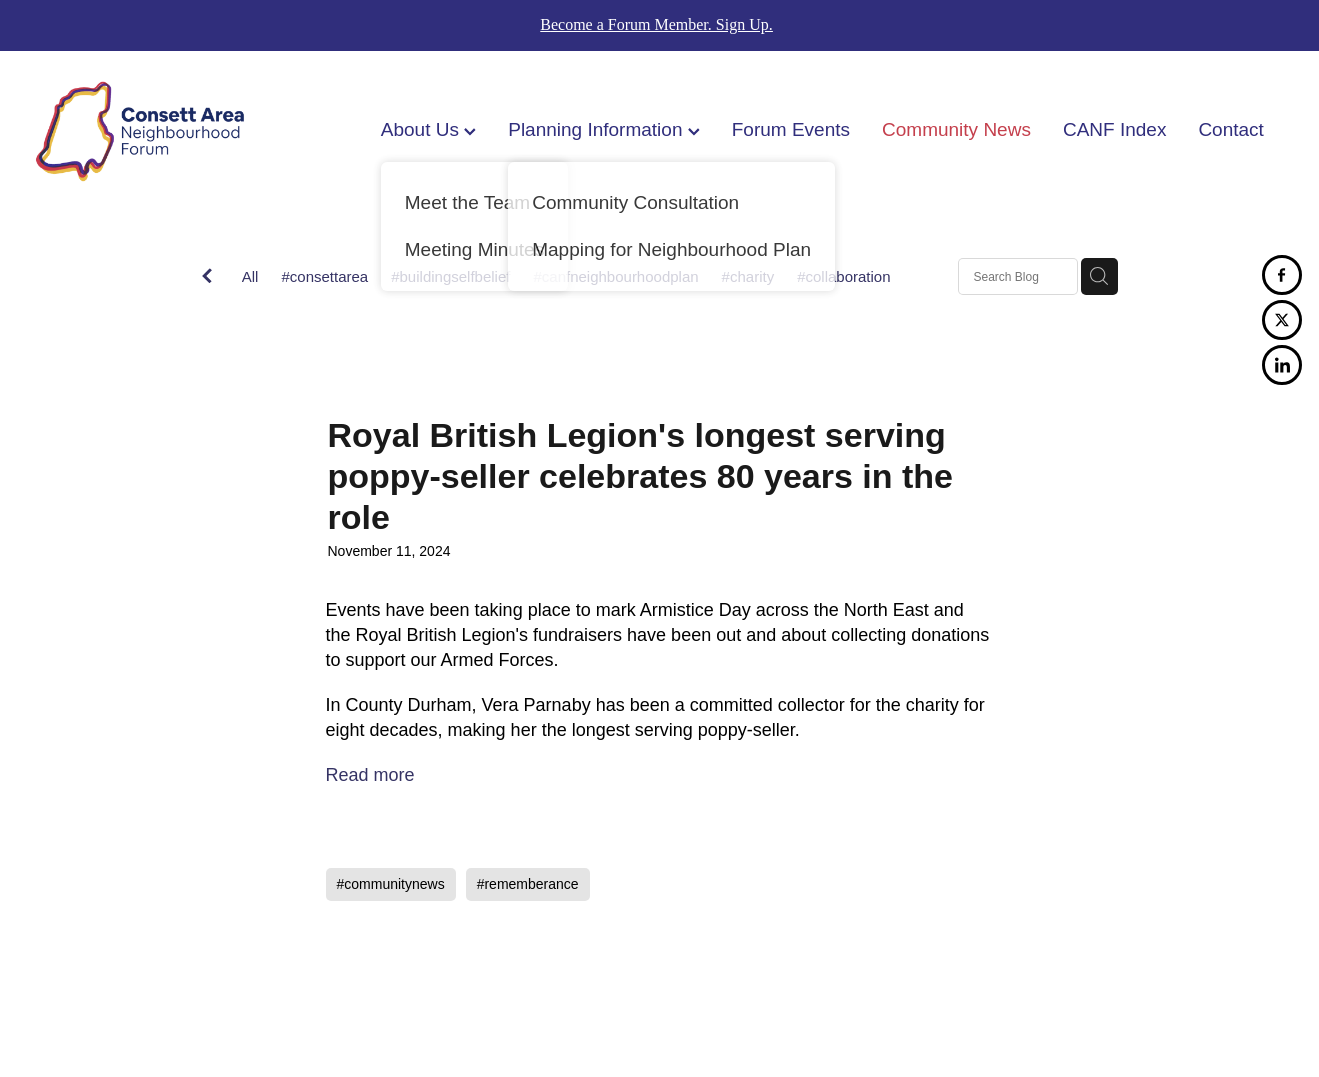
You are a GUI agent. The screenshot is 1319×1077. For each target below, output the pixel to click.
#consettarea (324, 276)
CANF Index (1114, 129)
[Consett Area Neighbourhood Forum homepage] (160, 131)
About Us (428, 129)
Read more (370, 775)
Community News (956, 129)
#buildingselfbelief (450, 276)
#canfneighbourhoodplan (615, 276)
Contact (1230, 129)
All (250, 276)
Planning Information (604, 129)
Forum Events (791, 129)
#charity (748, 276)
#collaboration (843, 276)
